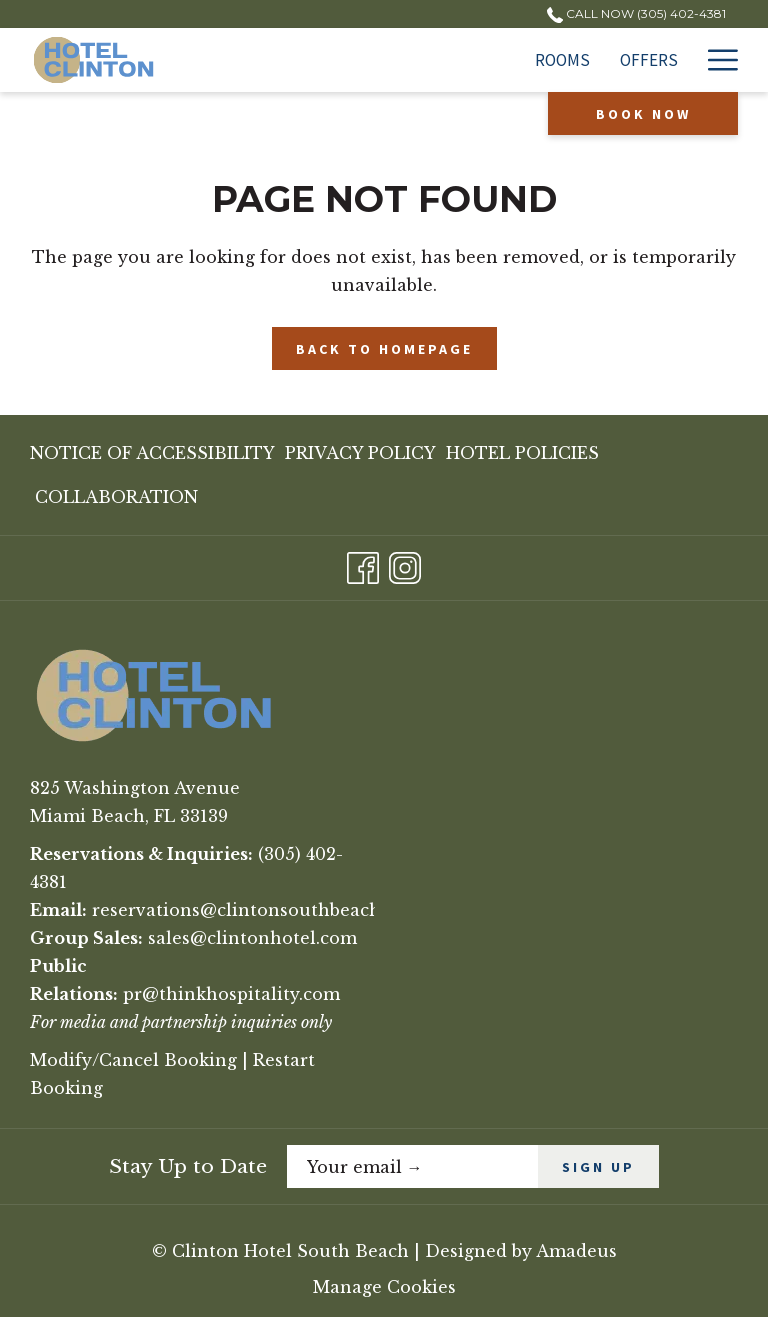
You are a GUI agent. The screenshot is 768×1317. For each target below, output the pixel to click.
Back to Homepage (384, 349)
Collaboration (116, 497)
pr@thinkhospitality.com (231, 994)
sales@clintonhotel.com (252, 938)
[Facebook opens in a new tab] (363, 566)
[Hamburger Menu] (715, 60)
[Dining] (650, 60)
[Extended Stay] (534, 60)
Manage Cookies (384, 1287)
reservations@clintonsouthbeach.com (257, 910)
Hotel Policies (522, 453)
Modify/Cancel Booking (133, 1060)
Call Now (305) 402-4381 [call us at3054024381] (636, 13)
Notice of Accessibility (152, 453)
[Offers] (416, 60)
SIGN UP (598, 1167)
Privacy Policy (360, 453)
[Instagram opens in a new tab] (405, 566)
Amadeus (576, 1251)
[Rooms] (329, 60)
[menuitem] (155, 453)
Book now (643, 114)
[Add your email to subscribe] (412, 1166)
